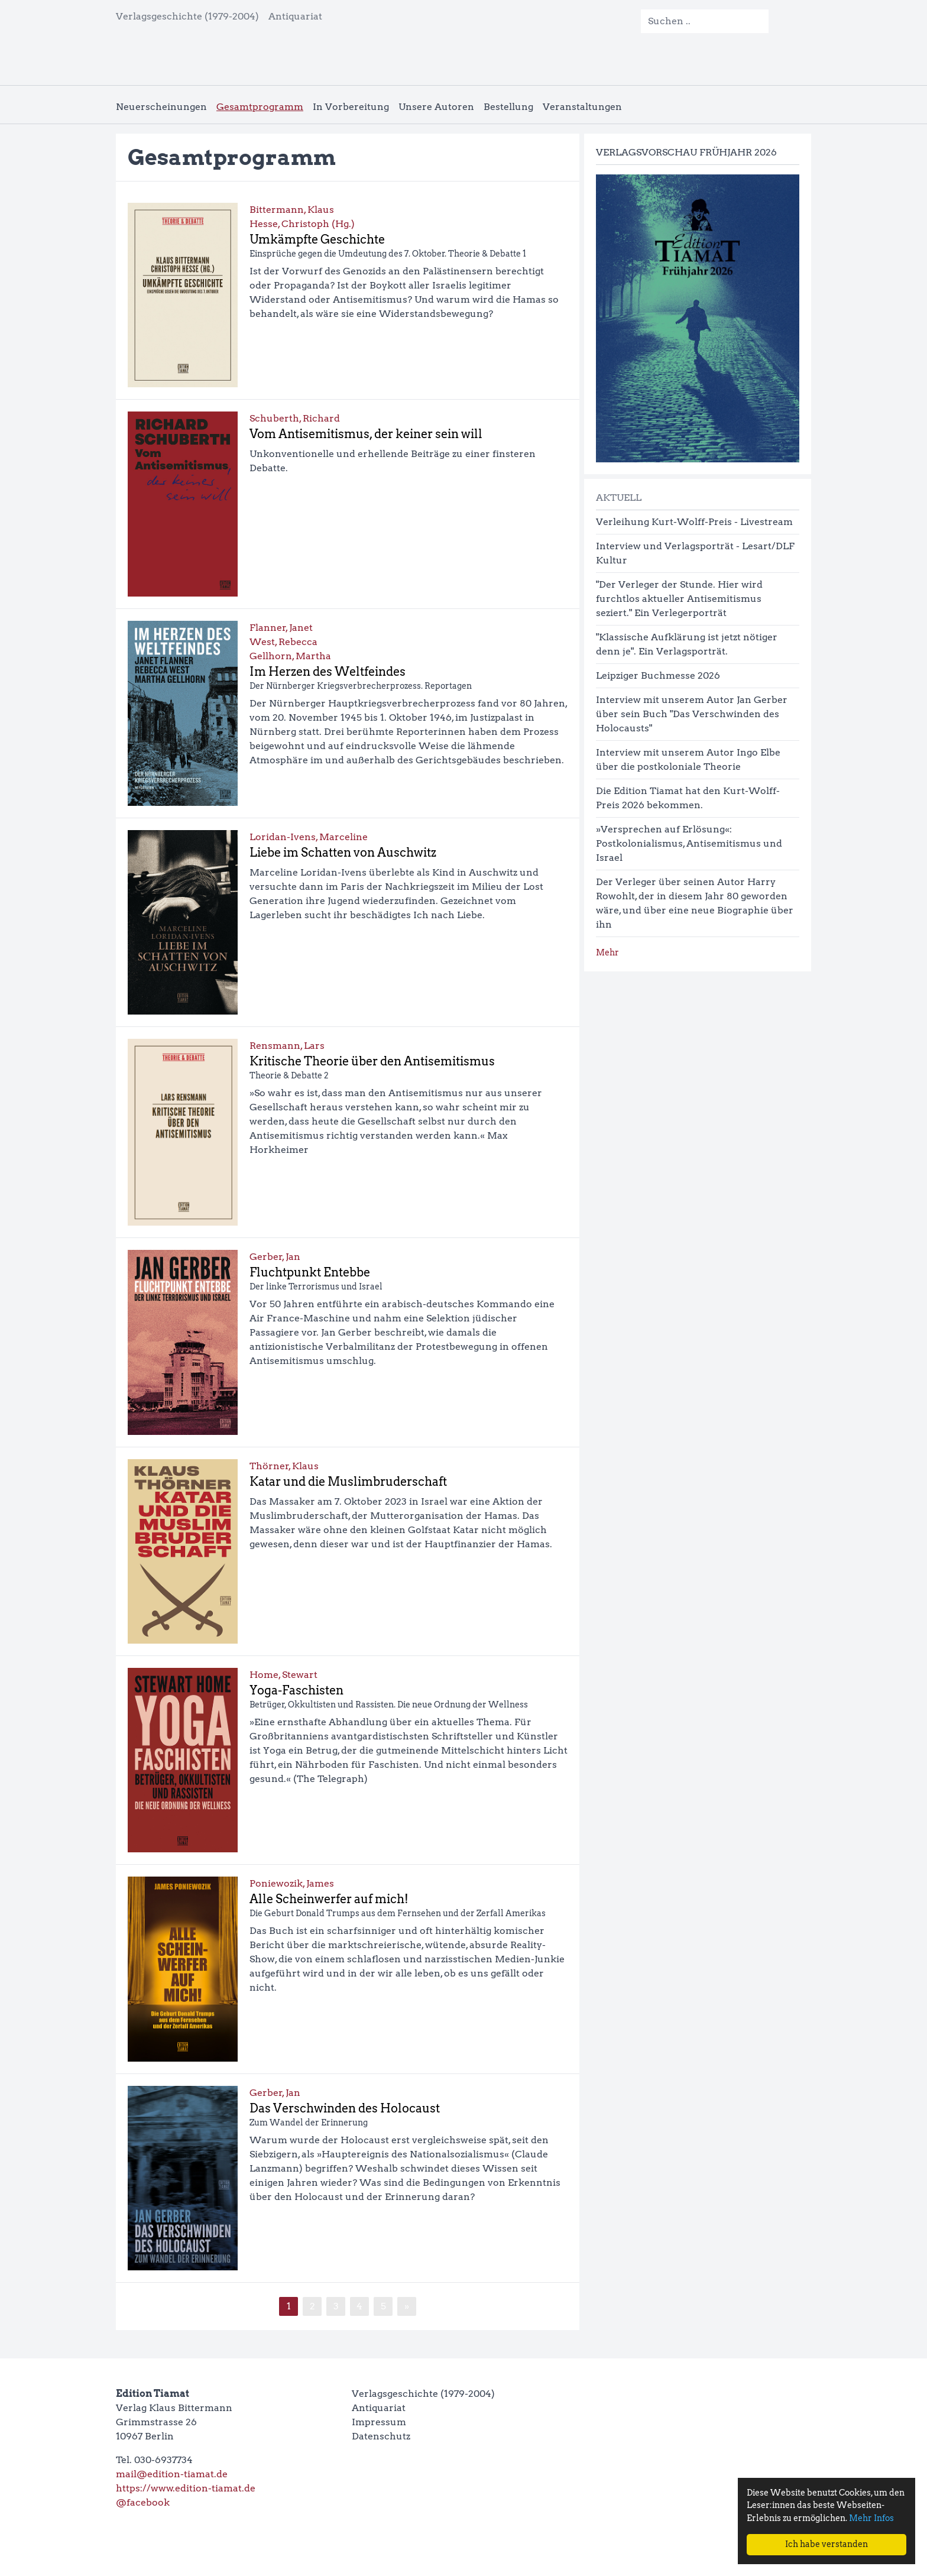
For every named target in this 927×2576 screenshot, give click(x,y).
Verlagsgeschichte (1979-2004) (187, 16)
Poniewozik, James (291, 1883)
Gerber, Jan (274, 1256)
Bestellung (508, 106)
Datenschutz (381, 2436)
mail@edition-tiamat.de (172, 2474)
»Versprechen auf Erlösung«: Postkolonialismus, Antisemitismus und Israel (689, 843)
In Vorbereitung (351, 106)
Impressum (379, 2422)
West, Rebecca (283, 641)
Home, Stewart (283, 1674)
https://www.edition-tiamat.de (185, 2488)
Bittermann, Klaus (291, 209)
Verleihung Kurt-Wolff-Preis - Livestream (694, 521)
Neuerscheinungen (161, 106)
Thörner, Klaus (284, 1466)
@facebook (143, 2502)
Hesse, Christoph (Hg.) (302, 223)
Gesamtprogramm (259, 106)
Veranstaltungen (582, 106)
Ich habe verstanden (826, 2544)
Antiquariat (295, 16)
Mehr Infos (871, 2518)
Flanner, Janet (281, 627)
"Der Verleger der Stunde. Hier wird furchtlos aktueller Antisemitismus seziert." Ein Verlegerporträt (679, 598)
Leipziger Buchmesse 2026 (658, 675)
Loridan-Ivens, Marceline (308, 837)
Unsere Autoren (436, 106)
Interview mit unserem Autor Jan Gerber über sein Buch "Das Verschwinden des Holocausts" (691, 714)
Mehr (607, 952)
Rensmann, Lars (287, 1045)
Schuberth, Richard (294, 418)
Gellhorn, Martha (290, 656)
